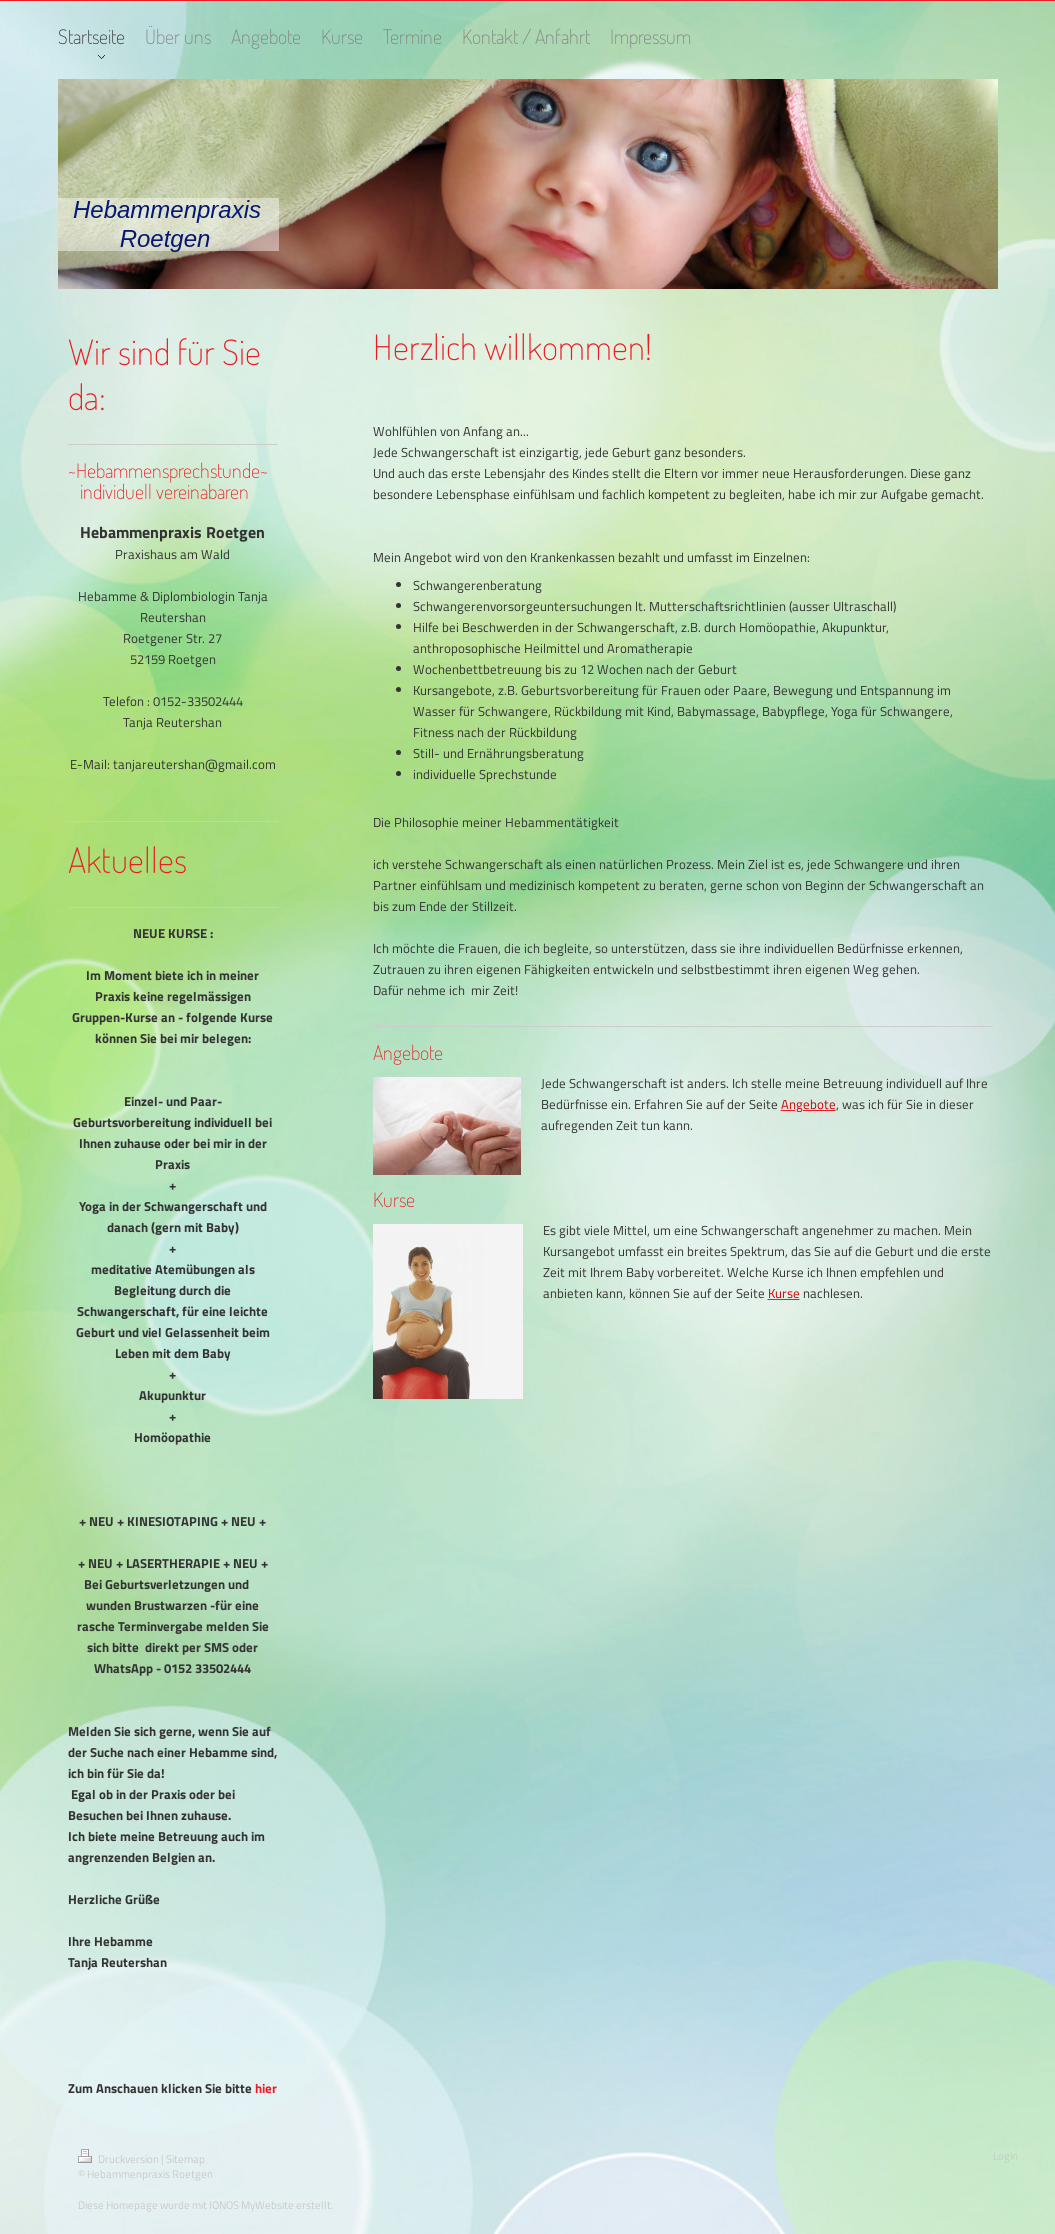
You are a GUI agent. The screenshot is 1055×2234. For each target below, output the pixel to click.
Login (1005, 2156)
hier (266, 2088)
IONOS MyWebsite (251, 2205)
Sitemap (185, 2159)
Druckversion (119, 2159)
